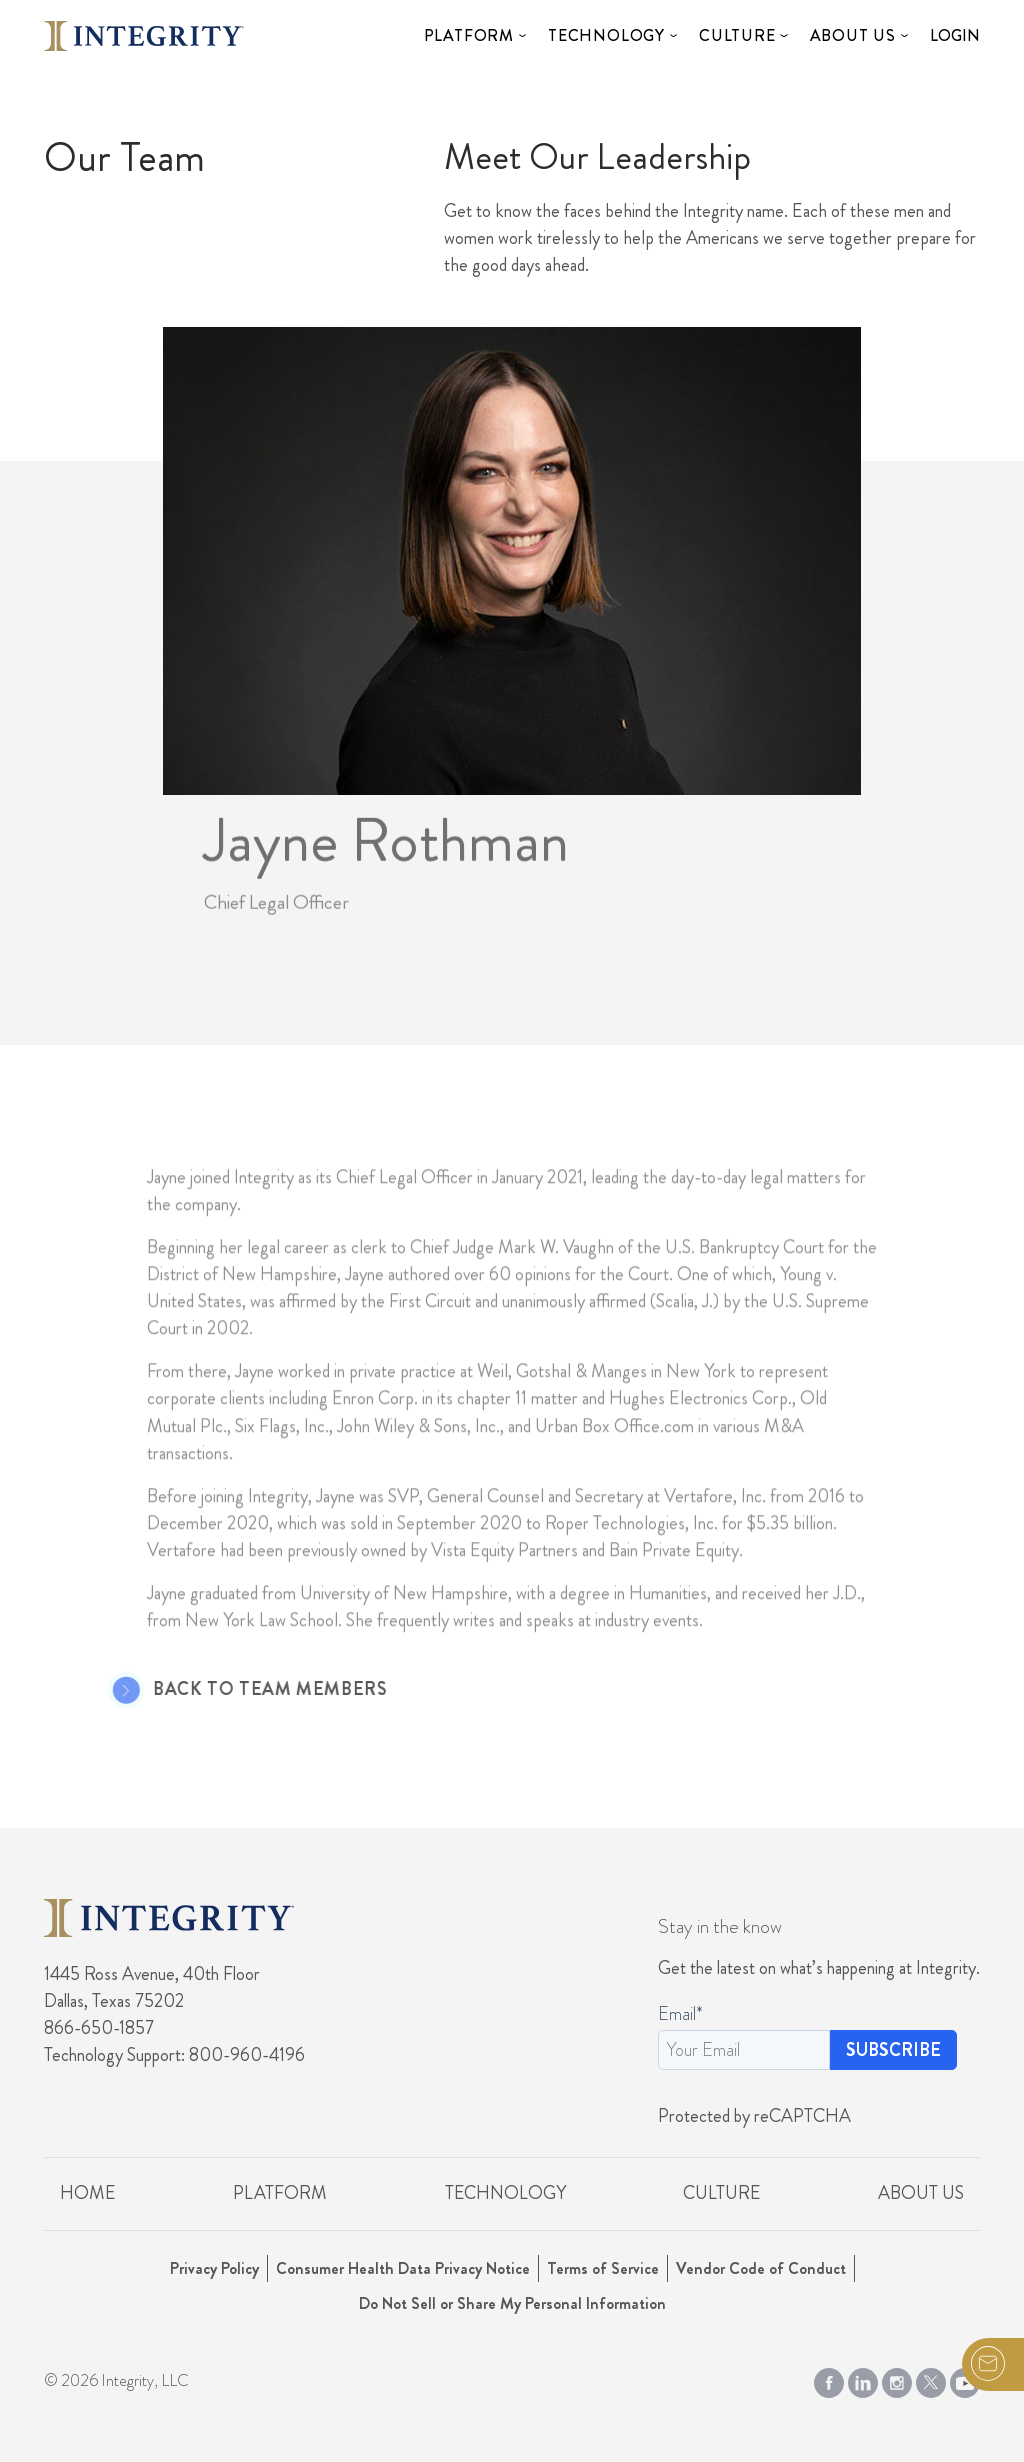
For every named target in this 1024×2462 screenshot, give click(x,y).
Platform (469, 35)
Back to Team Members (248, 1690)
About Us (853, 35)
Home (87, 2193)
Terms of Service (603, 2268)
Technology (606, 35)
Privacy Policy (214, 2268)
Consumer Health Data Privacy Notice (403, 2268)
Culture (737, 35)
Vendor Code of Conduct (761, 2268)
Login (955, 35)
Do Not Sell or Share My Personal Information (512, 2303)
